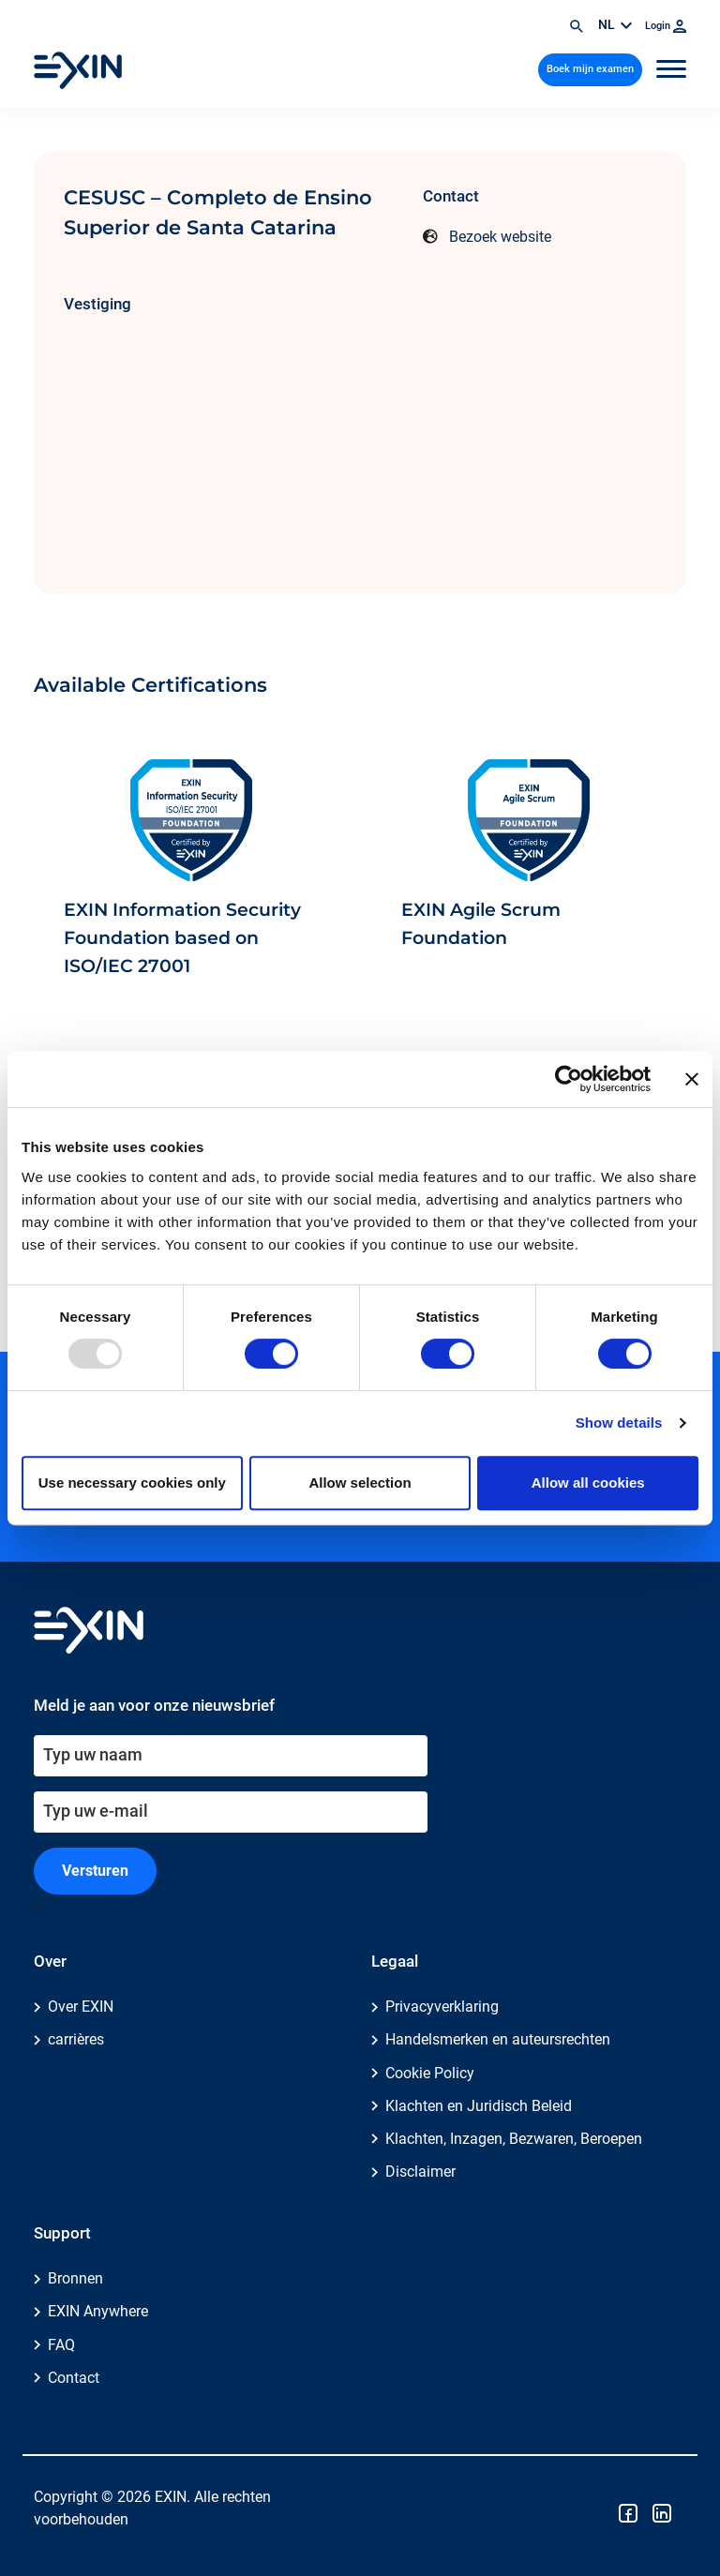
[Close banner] (691, 1079)
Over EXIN (80, 2006)
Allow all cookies (588, 1482)
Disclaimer (420, 2171)
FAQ (61, 2345)
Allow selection (359, 1482)
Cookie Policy (429, 2073)
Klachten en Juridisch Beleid (478, 2106)
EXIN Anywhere (98, 2311)
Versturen (95, 1871)
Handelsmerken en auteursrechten (497, 2039)
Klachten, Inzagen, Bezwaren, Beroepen (513, 2139)
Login (665, 26)
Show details (619, 1422)
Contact (73, 2378)
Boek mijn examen (590, 69)
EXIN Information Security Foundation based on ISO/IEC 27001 (182, 938)
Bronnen (75, 2278)
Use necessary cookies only (132, 1482)
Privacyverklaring (442, 2006)
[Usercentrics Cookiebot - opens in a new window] (569, 1079)
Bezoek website (500, 237)
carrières (76, 2039)
